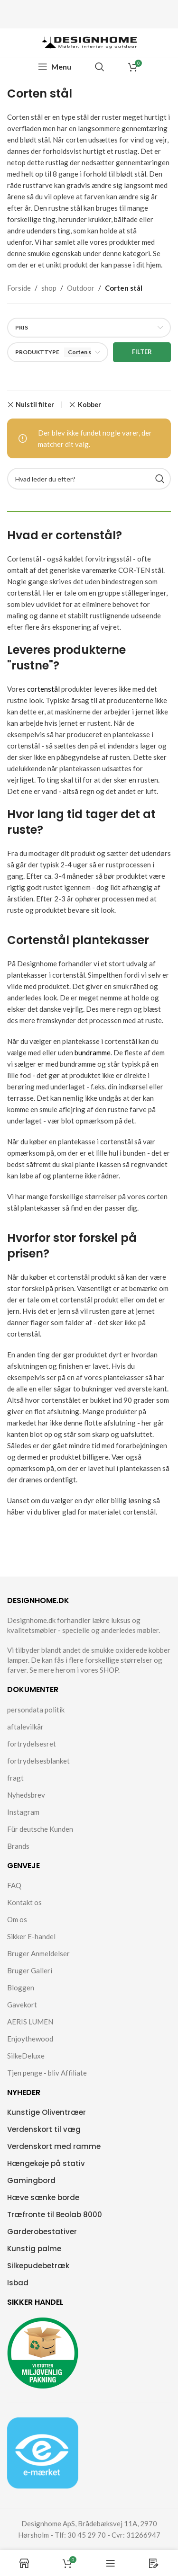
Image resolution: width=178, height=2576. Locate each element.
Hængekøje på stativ (46, 2163)
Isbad (17, 2283)
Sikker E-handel (31, 1936)
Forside (19, 288)
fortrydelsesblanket (38, 1760)
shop (48, 288)
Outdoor (80, 288)
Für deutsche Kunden (40, 1829)
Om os (17, 1919)
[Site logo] (89, 41)
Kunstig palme (34, 2249)
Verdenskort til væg (44, 2129)
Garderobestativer (42, 2232)
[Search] (99, 66)
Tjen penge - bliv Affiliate (47, 2072)
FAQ (14, 1885)
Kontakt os (24, 1902)
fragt (15, 1778)
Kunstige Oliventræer (46, 2112)
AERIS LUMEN (30, 2021)
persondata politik (36, 1709)
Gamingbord (31, 2180)
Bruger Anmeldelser (38, 1953)
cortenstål (43, 689)
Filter (142, 352)
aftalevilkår (25, 1726)
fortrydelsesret (31, 1743)
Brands (18, 1846)
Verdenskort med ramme (54, 2146)
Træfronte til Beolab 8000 (54, 2214)
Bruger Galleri (29, 1970)
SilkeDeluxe (26, 2055)
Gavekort (22, 2004)
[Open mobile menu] (54, 66)
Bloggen (20, 1987)
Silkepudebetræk (38, 2266)
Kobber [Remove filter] (89, 405)
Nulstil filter (35, 404)
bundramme (93, 1052)
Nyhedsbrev (26, 1795)
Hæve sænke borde (43, 2197)
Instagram (23, 1812)
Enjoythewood (30, 2038)
